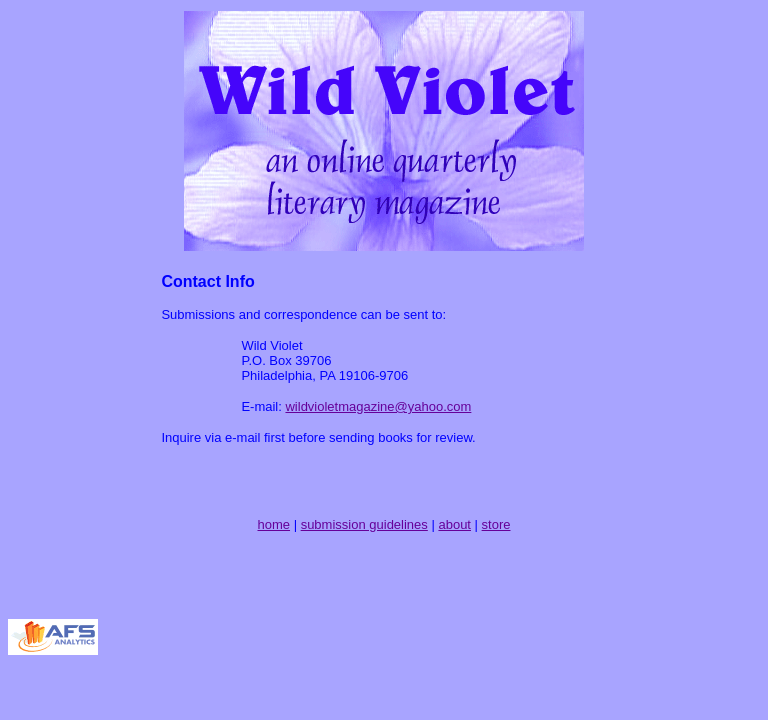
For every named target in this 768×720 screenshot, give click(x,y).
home (274, 524)
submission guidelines (364, 524)
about (454, 524)
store (496, 524)
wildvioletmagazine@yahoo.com (378, 406)
